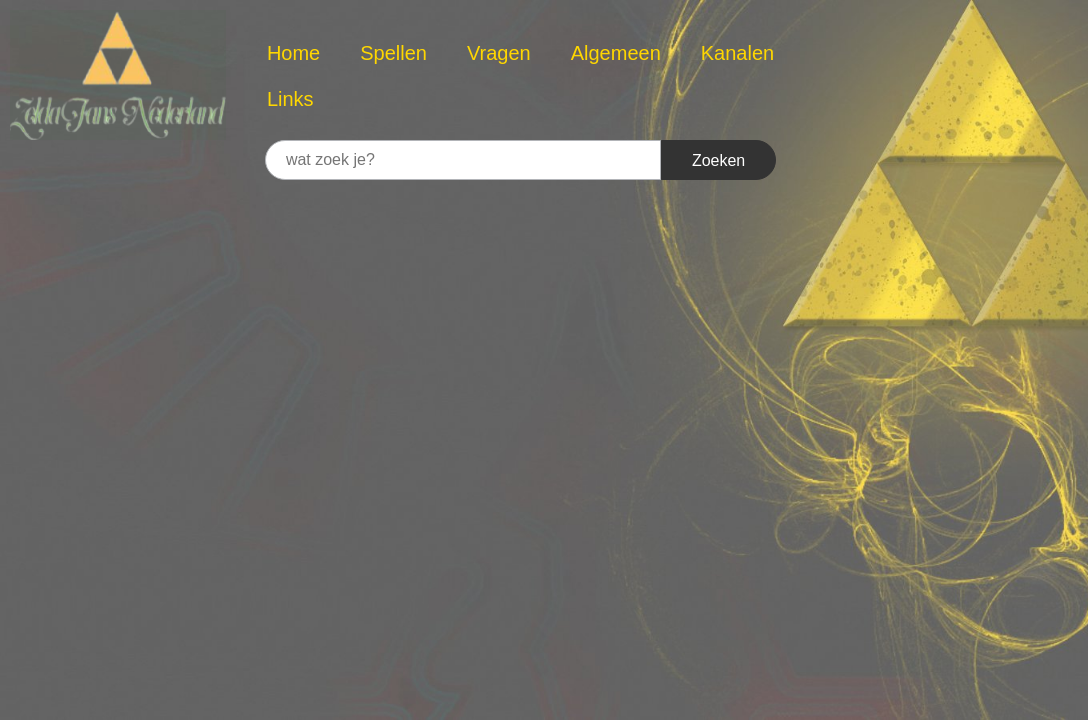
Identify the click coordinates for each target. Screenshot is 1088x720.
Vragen (499, 53)
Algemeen (616, 53)
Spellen (393, 53)
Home (293, 53)
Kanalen (737, 53)
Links (290, 99)
